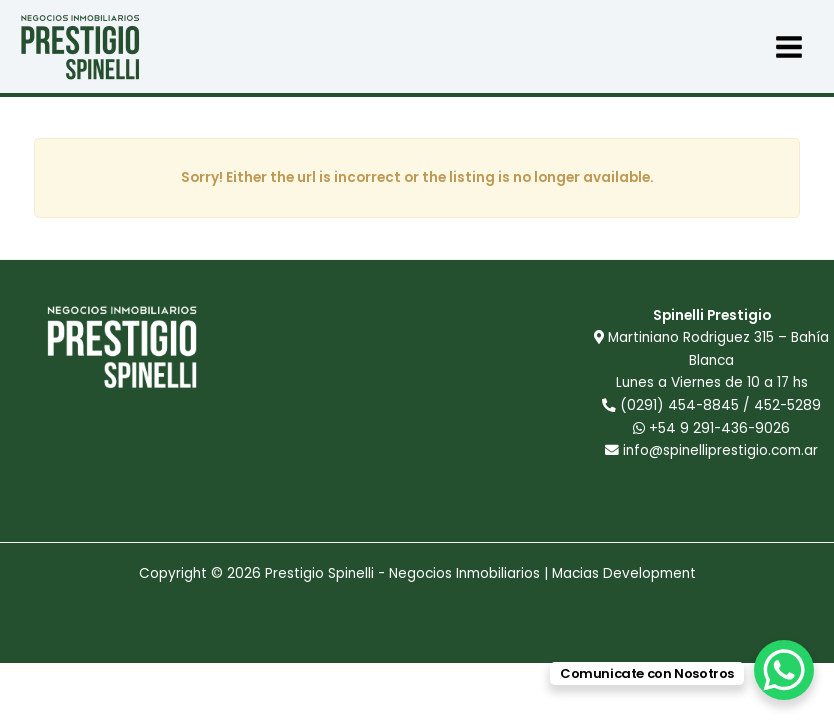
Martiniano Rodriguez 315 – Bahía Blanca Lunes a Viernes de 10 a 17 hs (718, 360)
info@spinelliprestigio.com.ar (720, 450)
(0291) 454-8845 (679, 405)
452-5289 (787, 405)
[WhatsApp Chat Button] (784, 670)
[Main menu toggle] (789, 46)
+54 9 (711, 428)
